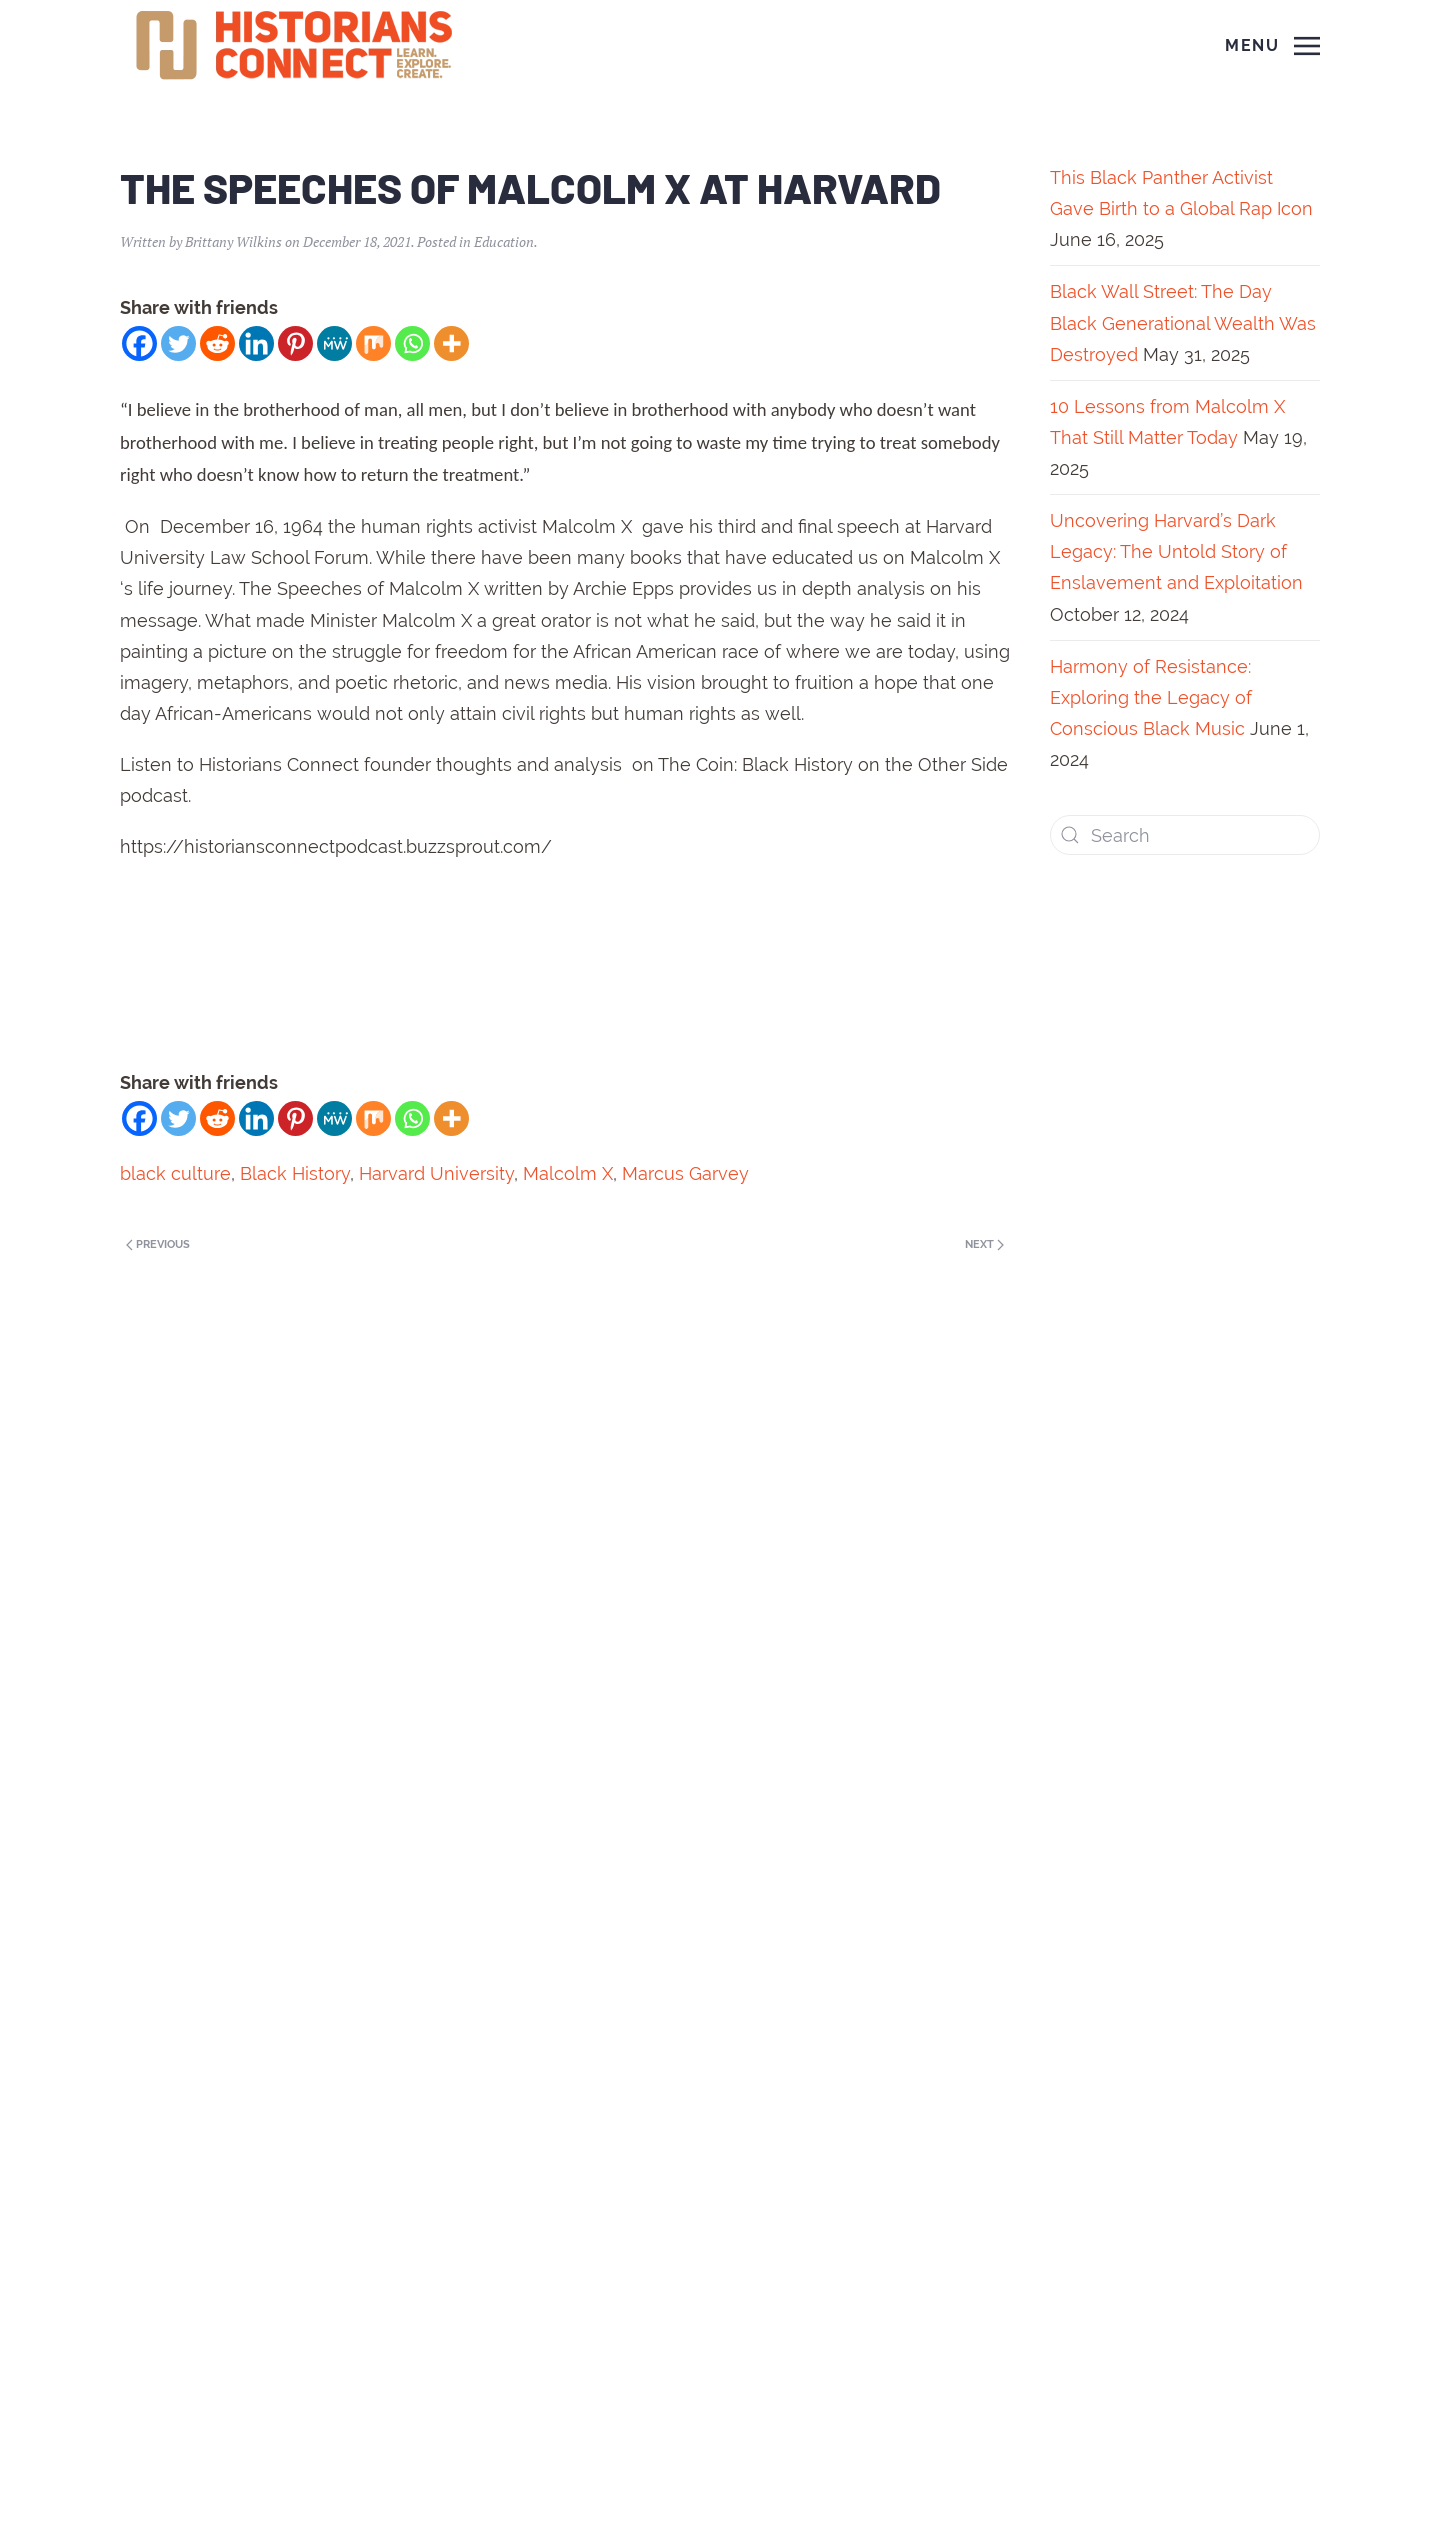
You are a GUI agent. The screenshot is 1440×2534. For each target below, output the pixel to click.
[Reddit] (217, 343)
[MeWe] (334, 343)
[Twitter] (178, 343)
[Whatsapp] (412, 343)
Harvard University (436, 1173)
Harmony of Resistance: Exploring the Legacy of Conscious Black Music (1151, 697)
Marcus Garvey (685, 1173)
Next (984, 1244)
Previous (158, 1244)
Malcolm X (568, 1173)
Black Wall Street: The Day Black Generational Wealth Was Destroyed (1183, 322)
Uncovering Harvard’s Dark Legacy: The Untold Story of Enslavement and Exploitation (1176, 551)
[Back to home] (297, 46)
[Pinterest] (295, 343)
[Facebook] (139, 343)
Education (504, 241)
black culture (175, 1173)
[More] (451, 343)
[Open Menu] (1272, 46)
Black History (295, 1173)
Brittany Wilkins (233, 241)
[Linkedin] (256, 343)
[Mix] (373, 343)
